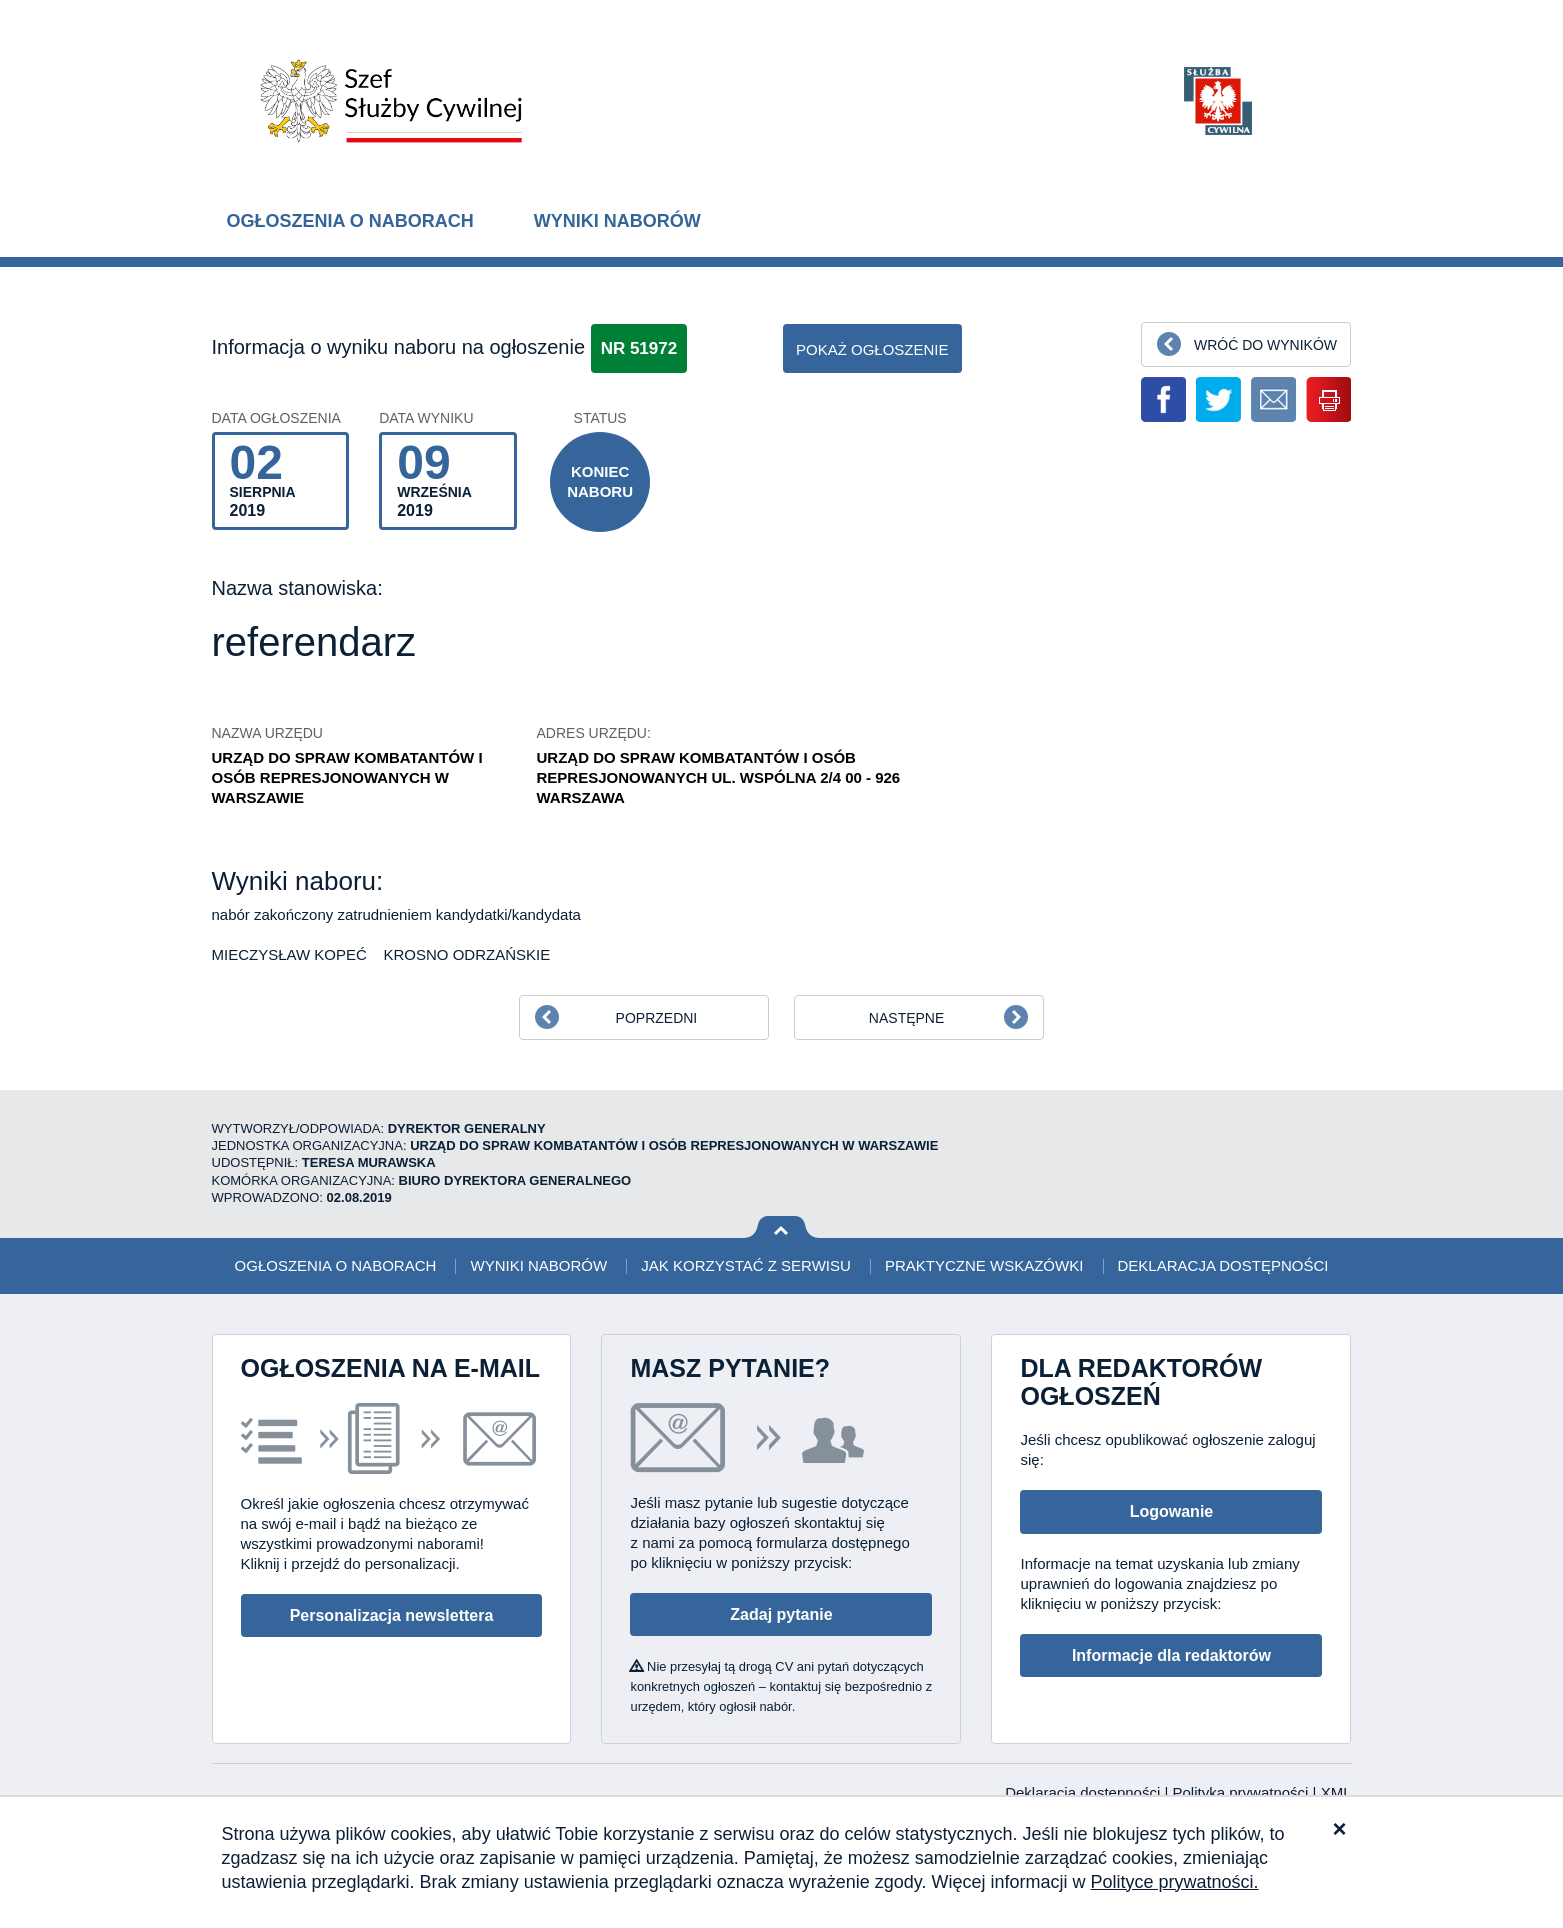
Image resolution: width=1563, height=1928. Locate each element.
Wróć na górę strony (781, 1227)
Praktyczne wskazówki (984, 1265)
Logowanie (1172, 1511)
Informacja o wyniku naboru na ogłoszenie (399, 347)
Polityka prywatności (1243, 1792)
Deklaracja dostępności (1223, 1265)
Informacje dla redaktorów (1171, 1655)
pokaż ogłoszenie (872, 349)
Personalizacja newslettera (392, 1615)
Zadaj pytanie (781, 1614)
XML (1336, 1792)
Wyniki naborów (617, 221)
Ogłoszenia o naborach (350, 221)
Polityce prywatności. (1175, 1882)
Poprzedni (657, 1018)
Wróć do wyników (1265, 345)
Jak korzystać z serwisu (745, 1265)
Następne (906, 1018)
